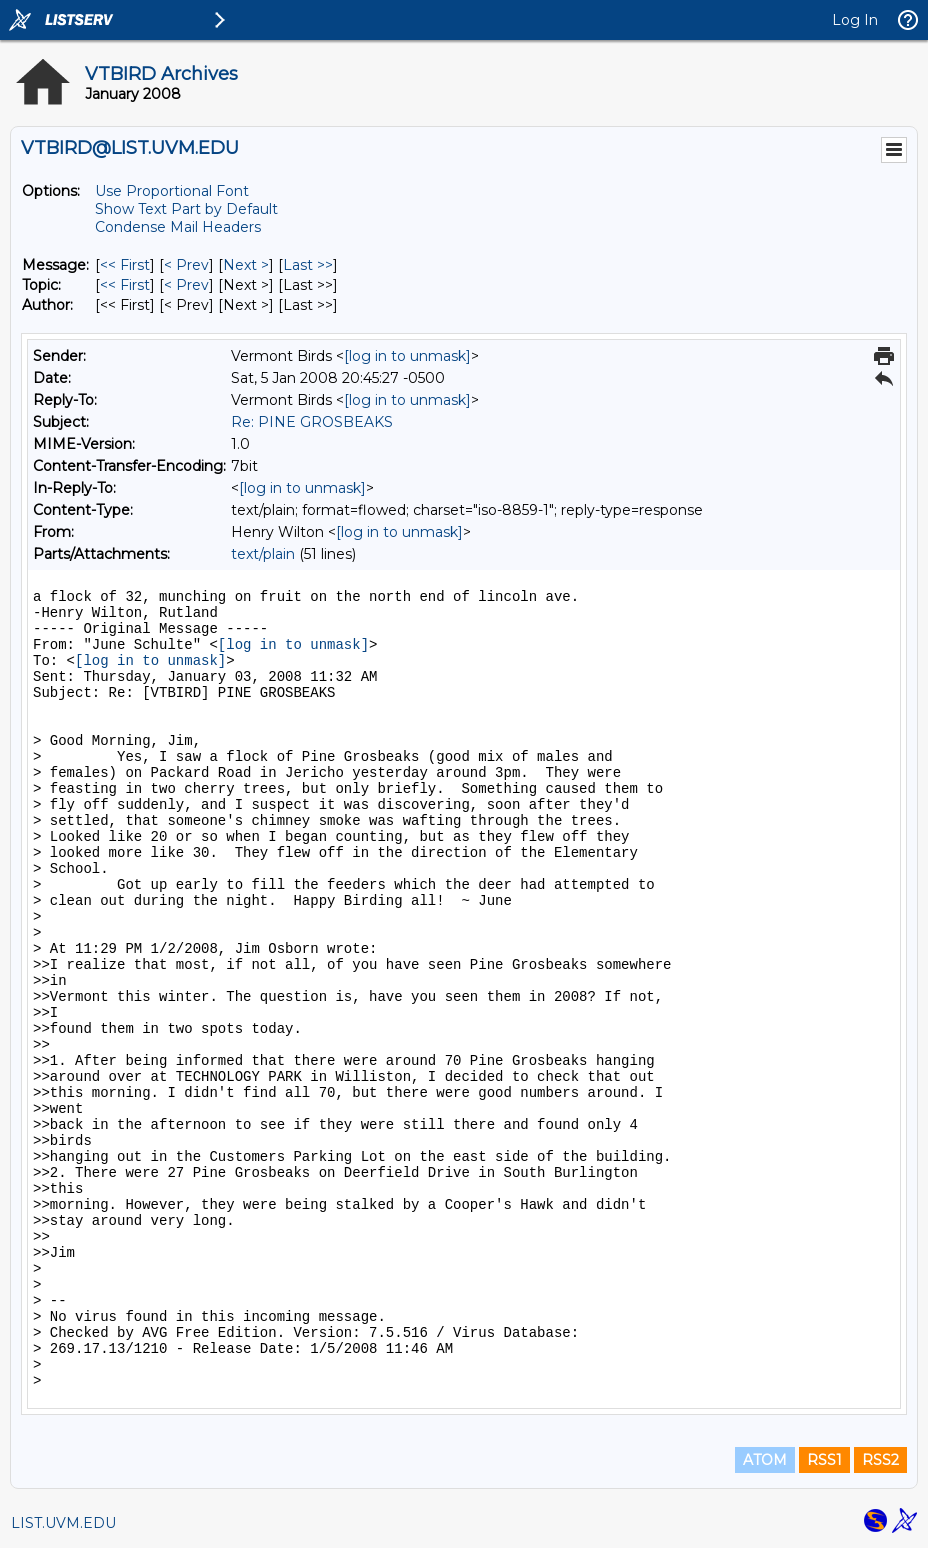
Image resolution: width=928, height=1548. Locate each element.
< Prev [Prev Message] (186, 265)
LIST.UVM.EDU (63, 1523)
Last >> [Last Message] (308, 265)
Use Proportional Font (172, 191)
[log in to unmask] (407, 356)
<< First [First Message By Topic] (125, 285)
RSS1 (824, 1460)
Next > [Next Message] (246, 265)
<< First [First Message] (125, 265)
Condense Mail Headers (178, 227)
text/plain (263, 554)
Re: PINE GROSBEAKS (312, 422)
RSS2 (880, 1460)
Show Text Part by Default (186, 209)
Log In (855, 20)
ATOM (765, 1460)
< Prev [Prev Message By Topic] (186, 285)
